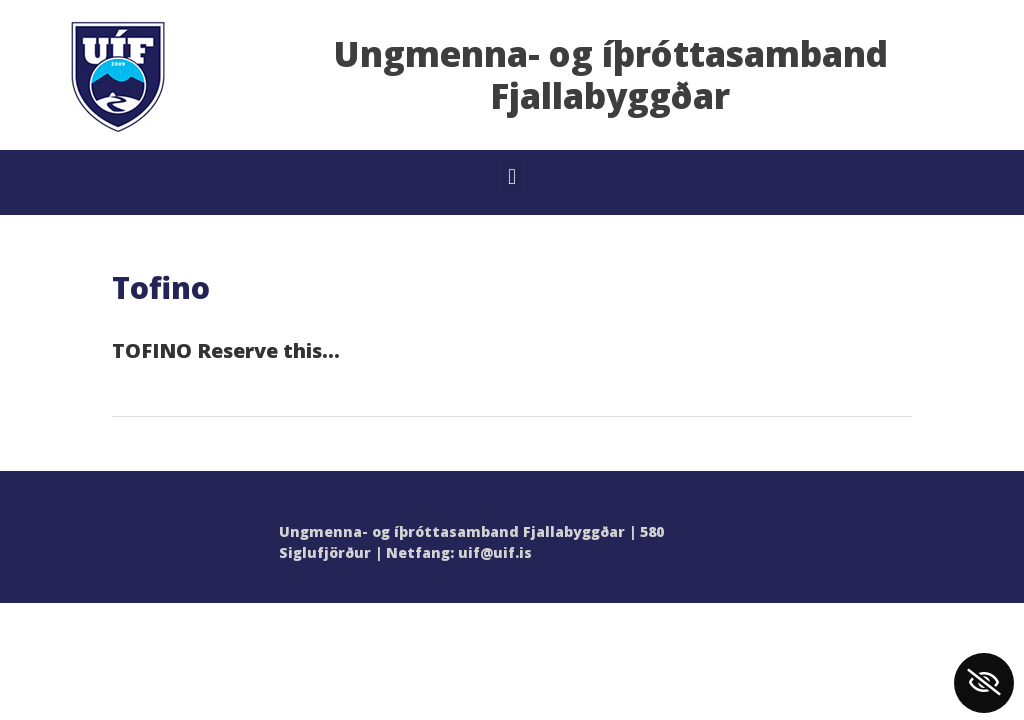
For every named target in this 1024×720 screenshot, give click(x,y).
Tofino (161, 287)
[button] (511, 176)
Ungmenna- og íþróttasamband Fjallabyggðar (610, 74)
